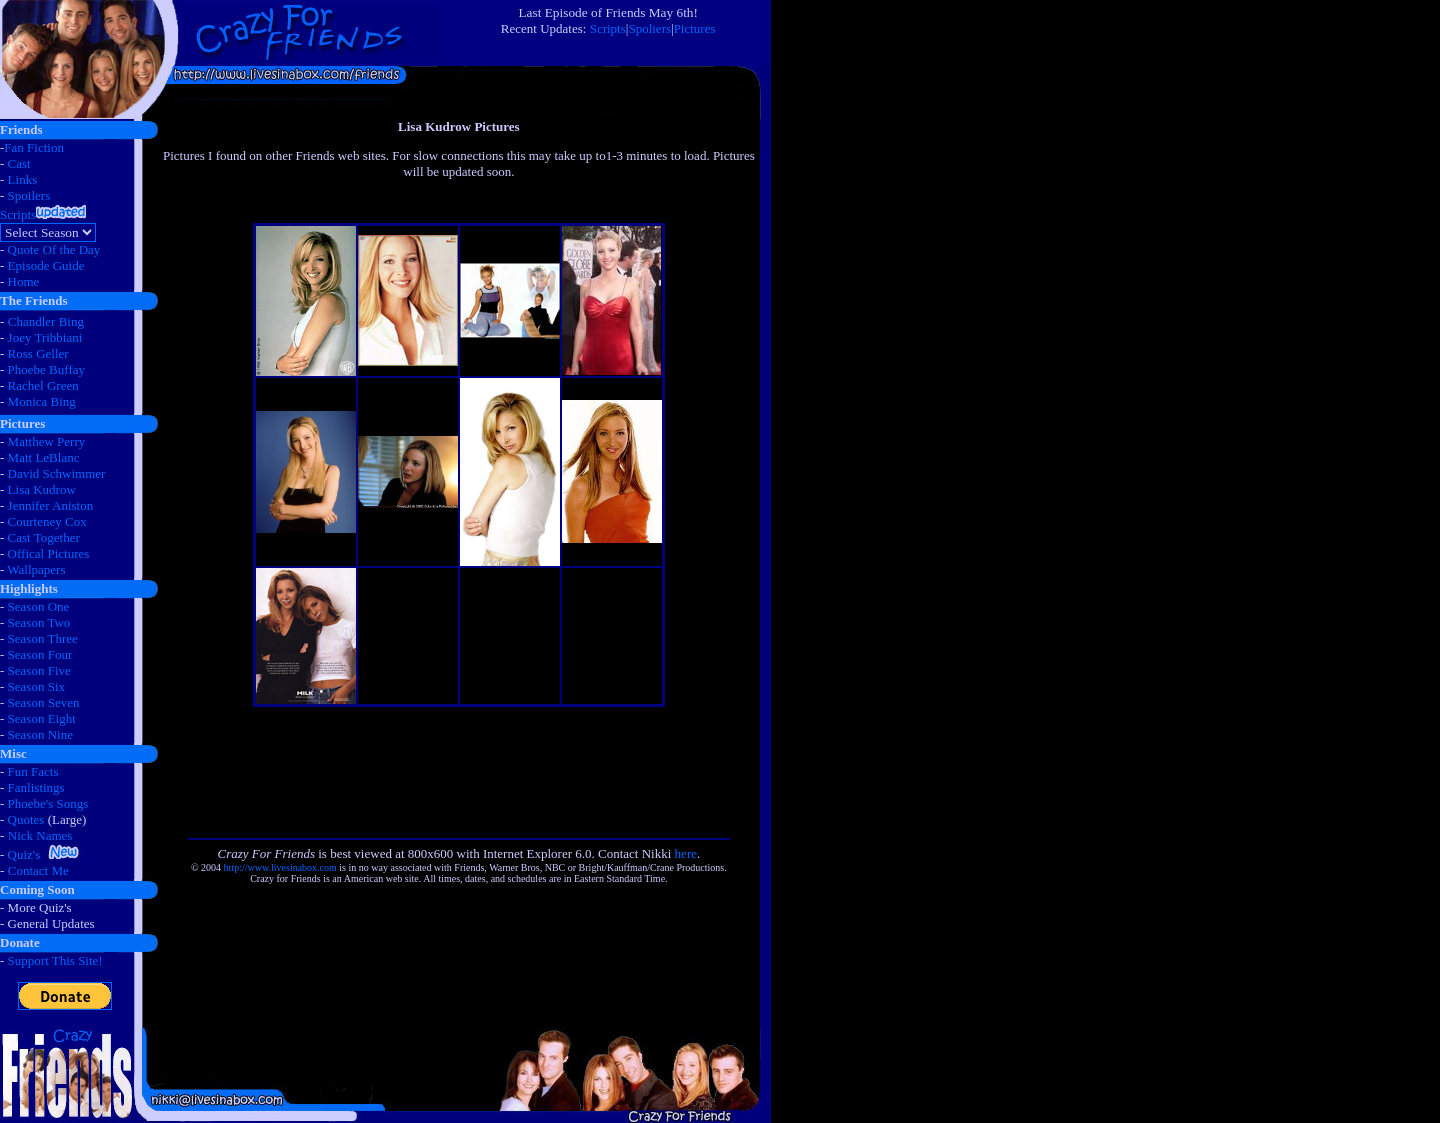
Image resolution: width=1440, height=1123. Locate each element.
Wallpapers (36, 569)
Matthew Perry (47, 441)
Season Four (40, 654)
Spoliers (649, 28)
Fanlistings (36, 787)
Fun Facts (33, 771)
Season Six (36, 686)
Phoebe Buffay (46, 369)
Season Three (43, 638)
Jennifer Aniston (51, 505)
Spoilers (29, 195)
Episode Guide (46, 265)
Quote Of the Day (54, 249)
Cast (19, 163)
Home (24, 281)
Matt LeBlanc (44, 457)
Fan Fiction (34, 147)
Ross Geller (38, 353)
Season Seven (44, 702)
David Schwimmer (57, 473)
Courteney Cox (47, 521)
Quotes (26, 819)
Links (23, 179)
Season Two (39, 622)
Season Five (39, 670)
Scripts (608, 28)
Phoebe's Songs (48, 803)
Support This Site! (55, 960)
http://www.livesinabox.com (280, 867)
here (686, 853)
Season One (39, 606)
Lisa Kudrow (42, 489)
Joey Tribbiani (45, 337)
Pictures (695, 28)
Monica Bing (42, 401)
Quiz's (24, 854)
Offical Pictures (49, 553)
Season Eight (42, 718)
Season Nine (40, 734)
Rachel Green (43, 385)
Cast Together (44, 537)
